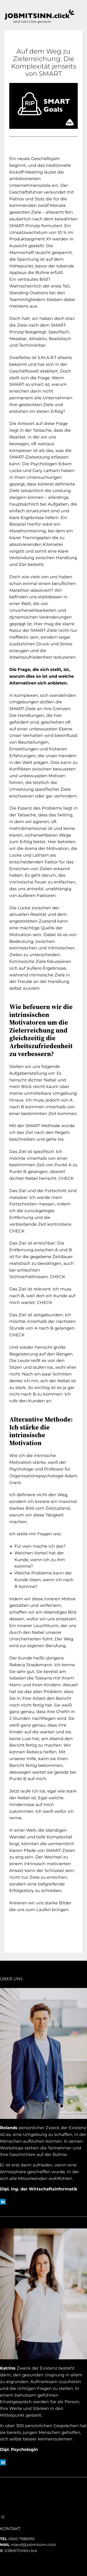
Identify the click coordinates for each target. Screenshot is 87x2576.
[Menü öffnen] (3, 2517)
